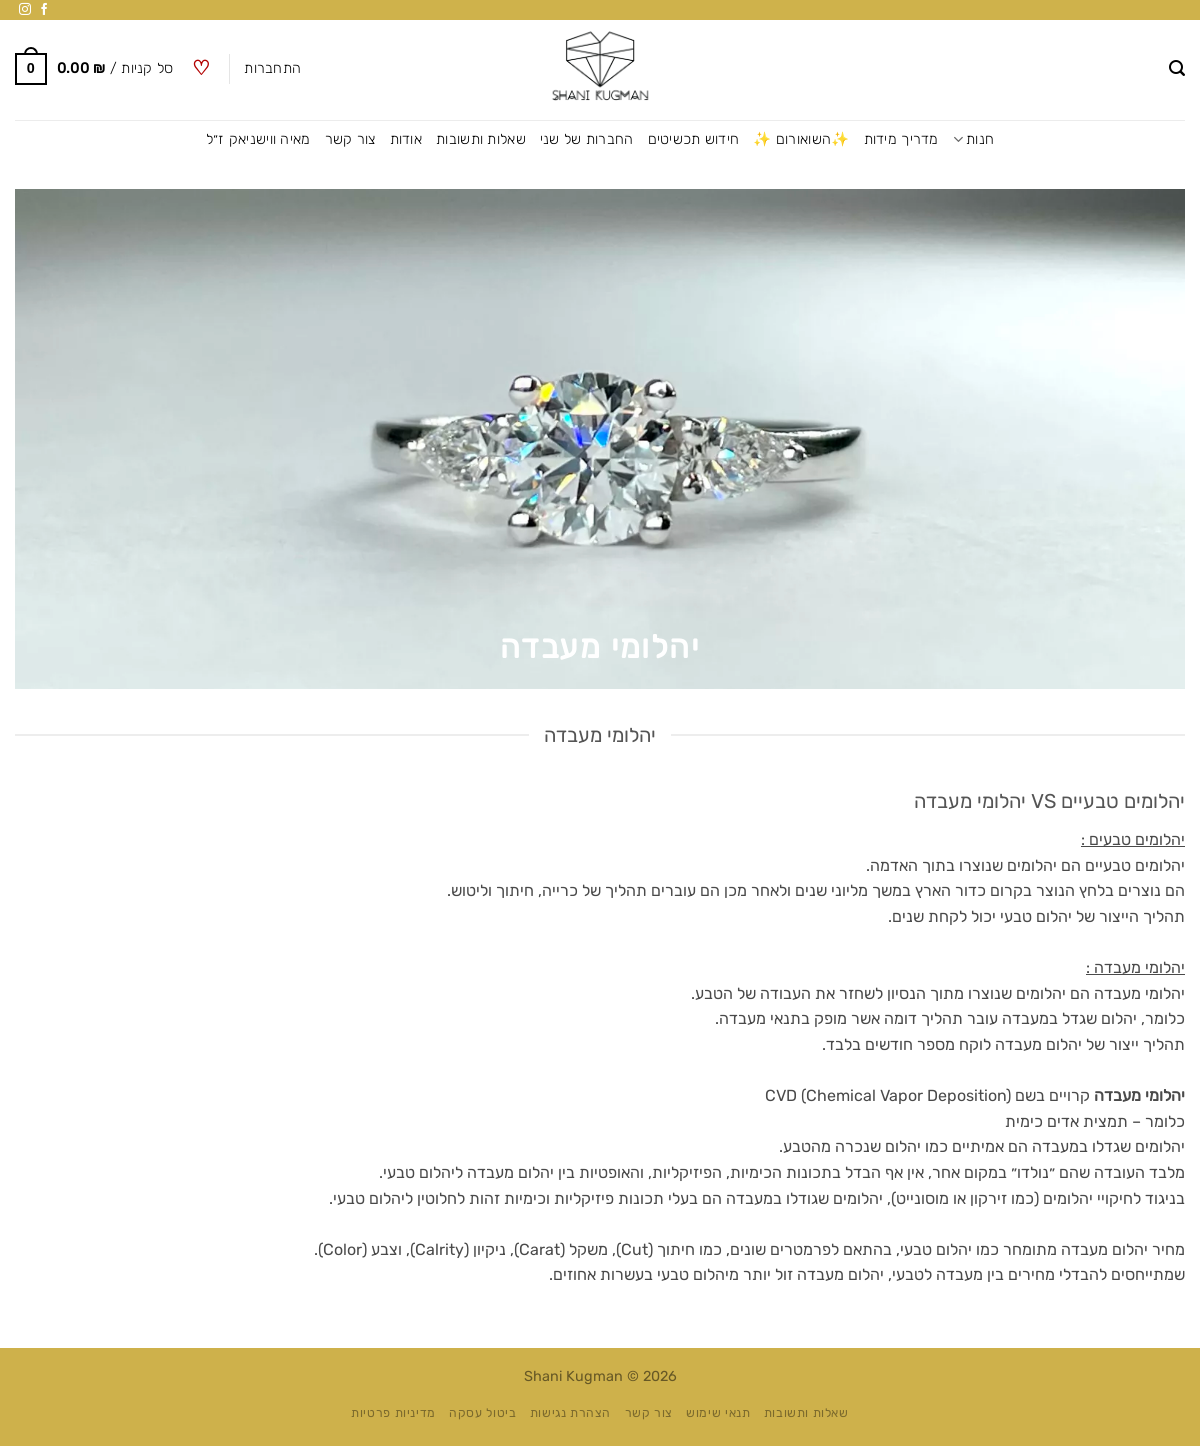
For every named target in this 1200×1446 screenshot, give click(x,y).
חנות (974, 139)
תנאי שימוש (718, 1413)
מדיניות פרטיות (393, 1413)
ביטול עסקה (482, 1413)
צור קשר (350, 139)
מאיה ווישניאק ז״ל (258, 139)
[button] (1177, 68)
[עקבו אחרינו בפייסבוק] (44, 10)
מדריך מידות (901, 139)
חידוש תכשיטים (694, 139)
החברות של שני (587, 139)
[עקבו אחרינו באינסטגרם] (25, 10)
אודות (406, 139)
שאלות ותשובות (481, 139)
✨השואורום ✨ (801, 139)
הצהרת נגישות (570, 1413)
